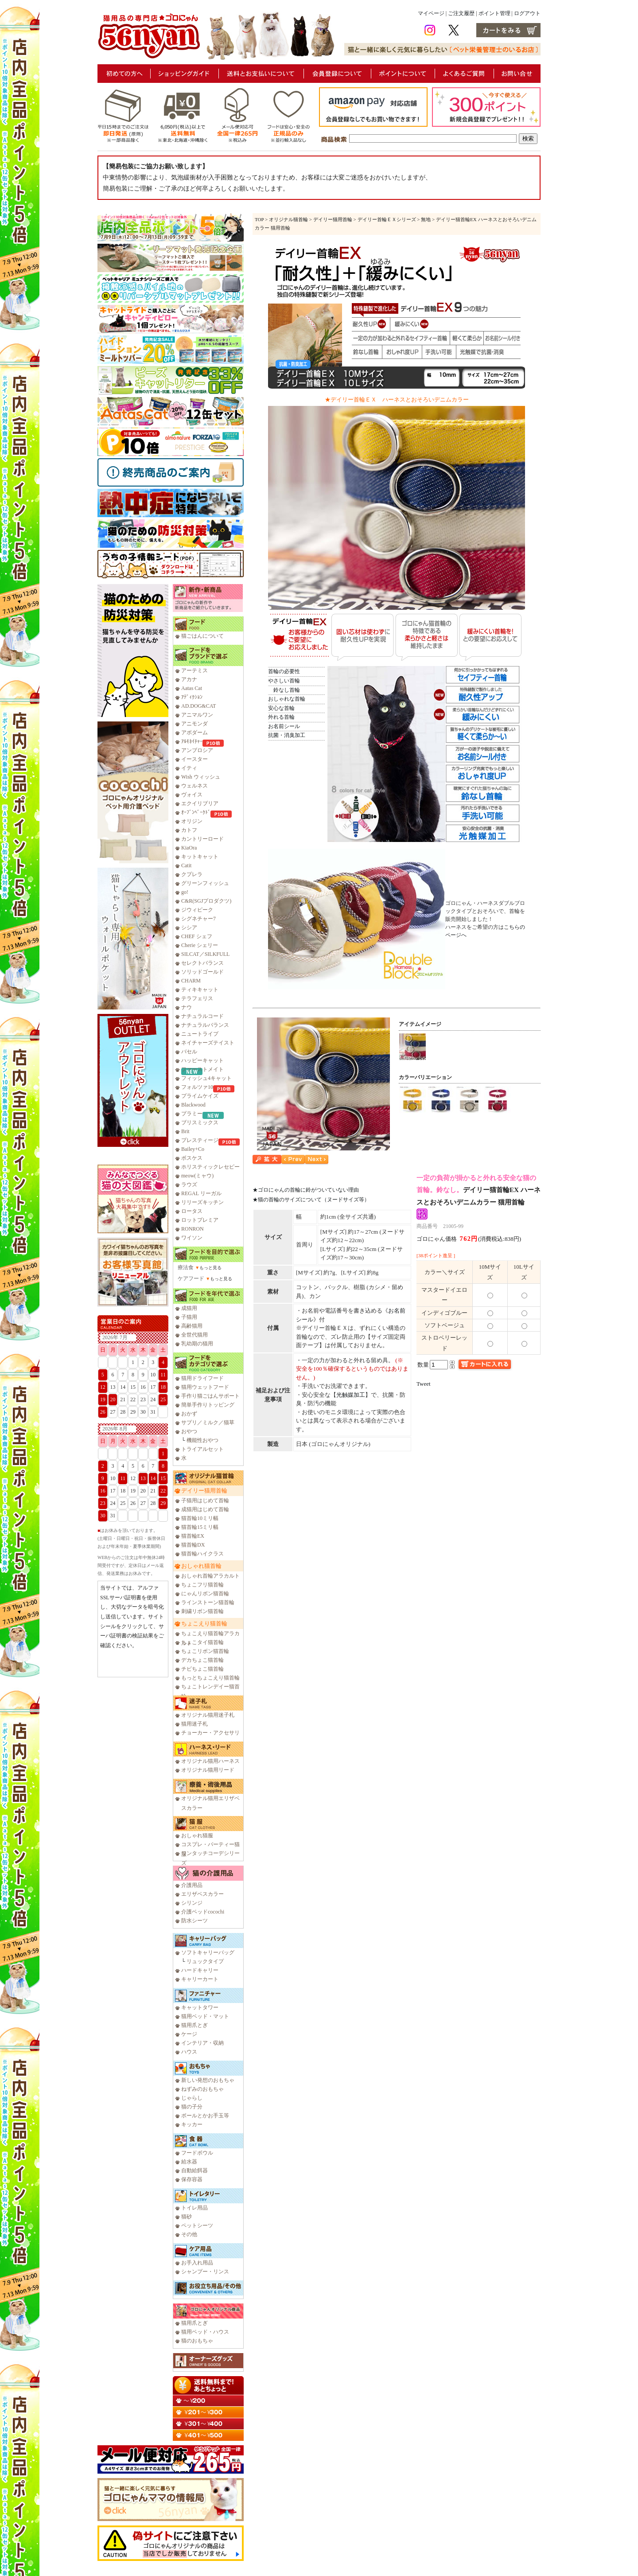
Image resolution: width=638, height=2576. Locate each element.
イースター (194, 759)
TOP (259, 219)
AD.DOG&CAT (198, 706)
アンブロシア (197, 750)
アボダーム (194, 732)
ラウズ (189, 1184)
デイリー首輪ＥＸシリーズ (387, 219)
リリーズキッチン (202, 1202)
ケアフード (191, 1278)
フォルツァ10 (197, 1087)
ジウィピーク (197, 910)
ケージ (189, 2034)
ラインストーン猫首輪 (207, 1602)
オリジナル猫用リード (207, 1770)
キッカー (191, 2124)
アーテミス (194, 670)
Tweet (423, 1383)
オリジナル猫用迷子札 (207, 1715)
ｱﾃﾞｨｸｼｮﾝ (191, 697)
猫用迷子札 (194, 1724)
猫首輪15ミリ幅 (199, 1527)
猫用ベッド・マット (205, 2016)
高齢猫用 (191, 1326)
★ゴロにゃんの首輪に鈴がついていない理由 (306, 1190)
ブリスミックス (199, 1122)
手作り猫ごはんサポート (210, 1396)
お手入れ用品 (197, 2263)
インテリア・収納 (202, 2043)
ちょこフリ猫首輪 (202, 1585)
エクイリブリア (199, 803)
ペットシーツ (197, 2225)
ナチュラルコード (202, 1016)
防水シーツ (194, 1920)
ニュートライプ (199, 1034)
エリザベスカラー (202, 1894)
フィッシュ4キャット (206, 1078)
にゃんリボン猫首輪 (205, 1593)
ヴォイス (191, 794)
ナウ (186, 1007)
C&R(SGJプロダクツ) (206, 901)
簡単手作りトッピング (207, 1405)
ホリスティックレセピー (210, 1167)
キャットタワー (199, 2007)
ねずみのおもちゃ (202, 2089)
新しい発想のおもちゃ (207, 2080)
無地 (426, 219)
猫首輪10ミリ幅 (199, 1518)
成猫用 (189, 1308)
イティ (189, 768)
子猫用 (189, 1317)
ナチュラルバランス (205, 1025)
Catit (186, 865)
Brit (185, 1131)
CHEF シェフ (196, 936)
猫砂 (186, 2217)
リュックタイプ (205, 1961)
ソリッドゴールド (202, 972)
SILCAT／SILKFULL (205, 954)
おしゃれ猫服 (197, 1835)
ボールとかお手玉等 (205, 2115)
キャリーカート (199, 1979)
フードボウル (197, 2153)
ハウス (189, 2052)
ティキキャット (199, 989)
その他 (189, 2234)
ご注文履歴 (461, 13)
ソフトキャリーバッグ (207, 1952)
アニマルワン (197, 715)
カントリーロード (202, 839)
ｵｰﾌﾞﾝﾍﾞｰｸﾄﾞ (195, 812)
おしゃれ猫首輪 (201, 1566)
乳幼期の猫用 (197, 1344)
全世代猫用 (194, 1335)
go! (184, 892)
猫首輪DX (193, 1545)
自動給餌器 (194, 2170)
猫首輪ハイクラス (202, 1554)
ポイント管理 (494, 13)
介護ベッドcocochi (202, 1912)
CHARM (191, 981)
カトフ (189, 830)
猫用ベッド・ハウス (205, 2332)
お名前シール (284, 726)
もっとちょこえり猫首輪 (210, 1678)
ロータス (191, 1211)
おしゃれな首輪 (286, 699)
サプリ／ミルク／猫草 (207, 1422)
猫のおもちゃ (197, 2341)
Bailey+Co (192, 1149)
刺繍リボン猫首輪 (202, 1611)
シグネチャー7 (198, 919)
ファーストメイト (202, 1069)
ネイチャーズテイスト (207, 1043)
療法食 (186, 1267)
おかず (189, 1414)
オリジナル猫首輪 (288, 219)
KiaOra (189, 848)
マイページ (431, 13)
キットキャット (199, 856)
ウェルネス (194, 786)
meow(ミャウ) (197, 1176)
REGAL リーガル (201, 1193)
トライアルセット (202, 1449)
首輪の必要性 (284, 671)
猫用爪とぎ (194, 2025)
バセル (189, 1051)
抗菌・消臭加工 (286, 735)
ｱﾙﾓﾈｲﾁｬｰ (191, 741)
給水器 (189, 2162)
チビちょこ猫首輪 (202, 1669)
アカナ (189, 679)
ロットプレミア (199, 1220)
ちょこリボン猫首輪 (205, 1651)
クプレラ (191, 874)
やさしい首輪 (284, 681)
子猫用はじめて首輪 (205, 1500)
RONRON (192, 1229)
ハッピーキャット (202, 1060)
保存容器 (191, 2179)
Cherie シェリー (199, 945)
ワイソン (191, 1238)
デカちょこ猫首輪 (202, 1660)
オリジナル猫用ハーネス (210, 1761)
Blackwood (193, 1105)
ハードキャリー (199, 1970)
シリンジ (191, 1903)
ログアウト (527, 13)
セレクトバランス (202, 963)
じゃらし (191, 2098)
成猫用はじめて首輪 (205, 1509)
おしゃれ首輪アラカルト (210, 1576)
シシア (189, 927)
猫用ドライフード (202, 1378)
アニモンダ (194, 724)
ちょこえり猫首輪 (204, 1623)
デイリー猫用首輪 (204, 1490)
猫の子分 (191, 2107)
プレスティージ (199, 1140)
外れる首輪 (281, 717)
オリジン (191, 821)
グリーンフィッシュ (205, 883)
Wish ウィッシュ (200, 777)
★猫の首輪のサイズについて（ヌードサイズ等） (311, 1199)
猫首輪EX (192, 1536)
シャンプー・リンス (205, 2271)
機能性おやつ (202, 1440)
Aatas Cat (191, 688)
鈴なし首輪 (284, 690)
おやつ (189, 1431)
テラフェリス (197, 998)
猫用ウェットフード (205, 1387)
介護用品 (191, 1885)
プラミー (191, 1114)
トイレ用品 (194, 2208)
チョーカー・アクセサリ (210, 1733)
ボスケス (191, 1158)
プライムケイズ (199, 1096)
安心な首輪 (281, 708)
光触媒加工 (350, 1394)
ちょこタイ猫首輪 (202, 1642)
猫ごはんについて (202, 636)
